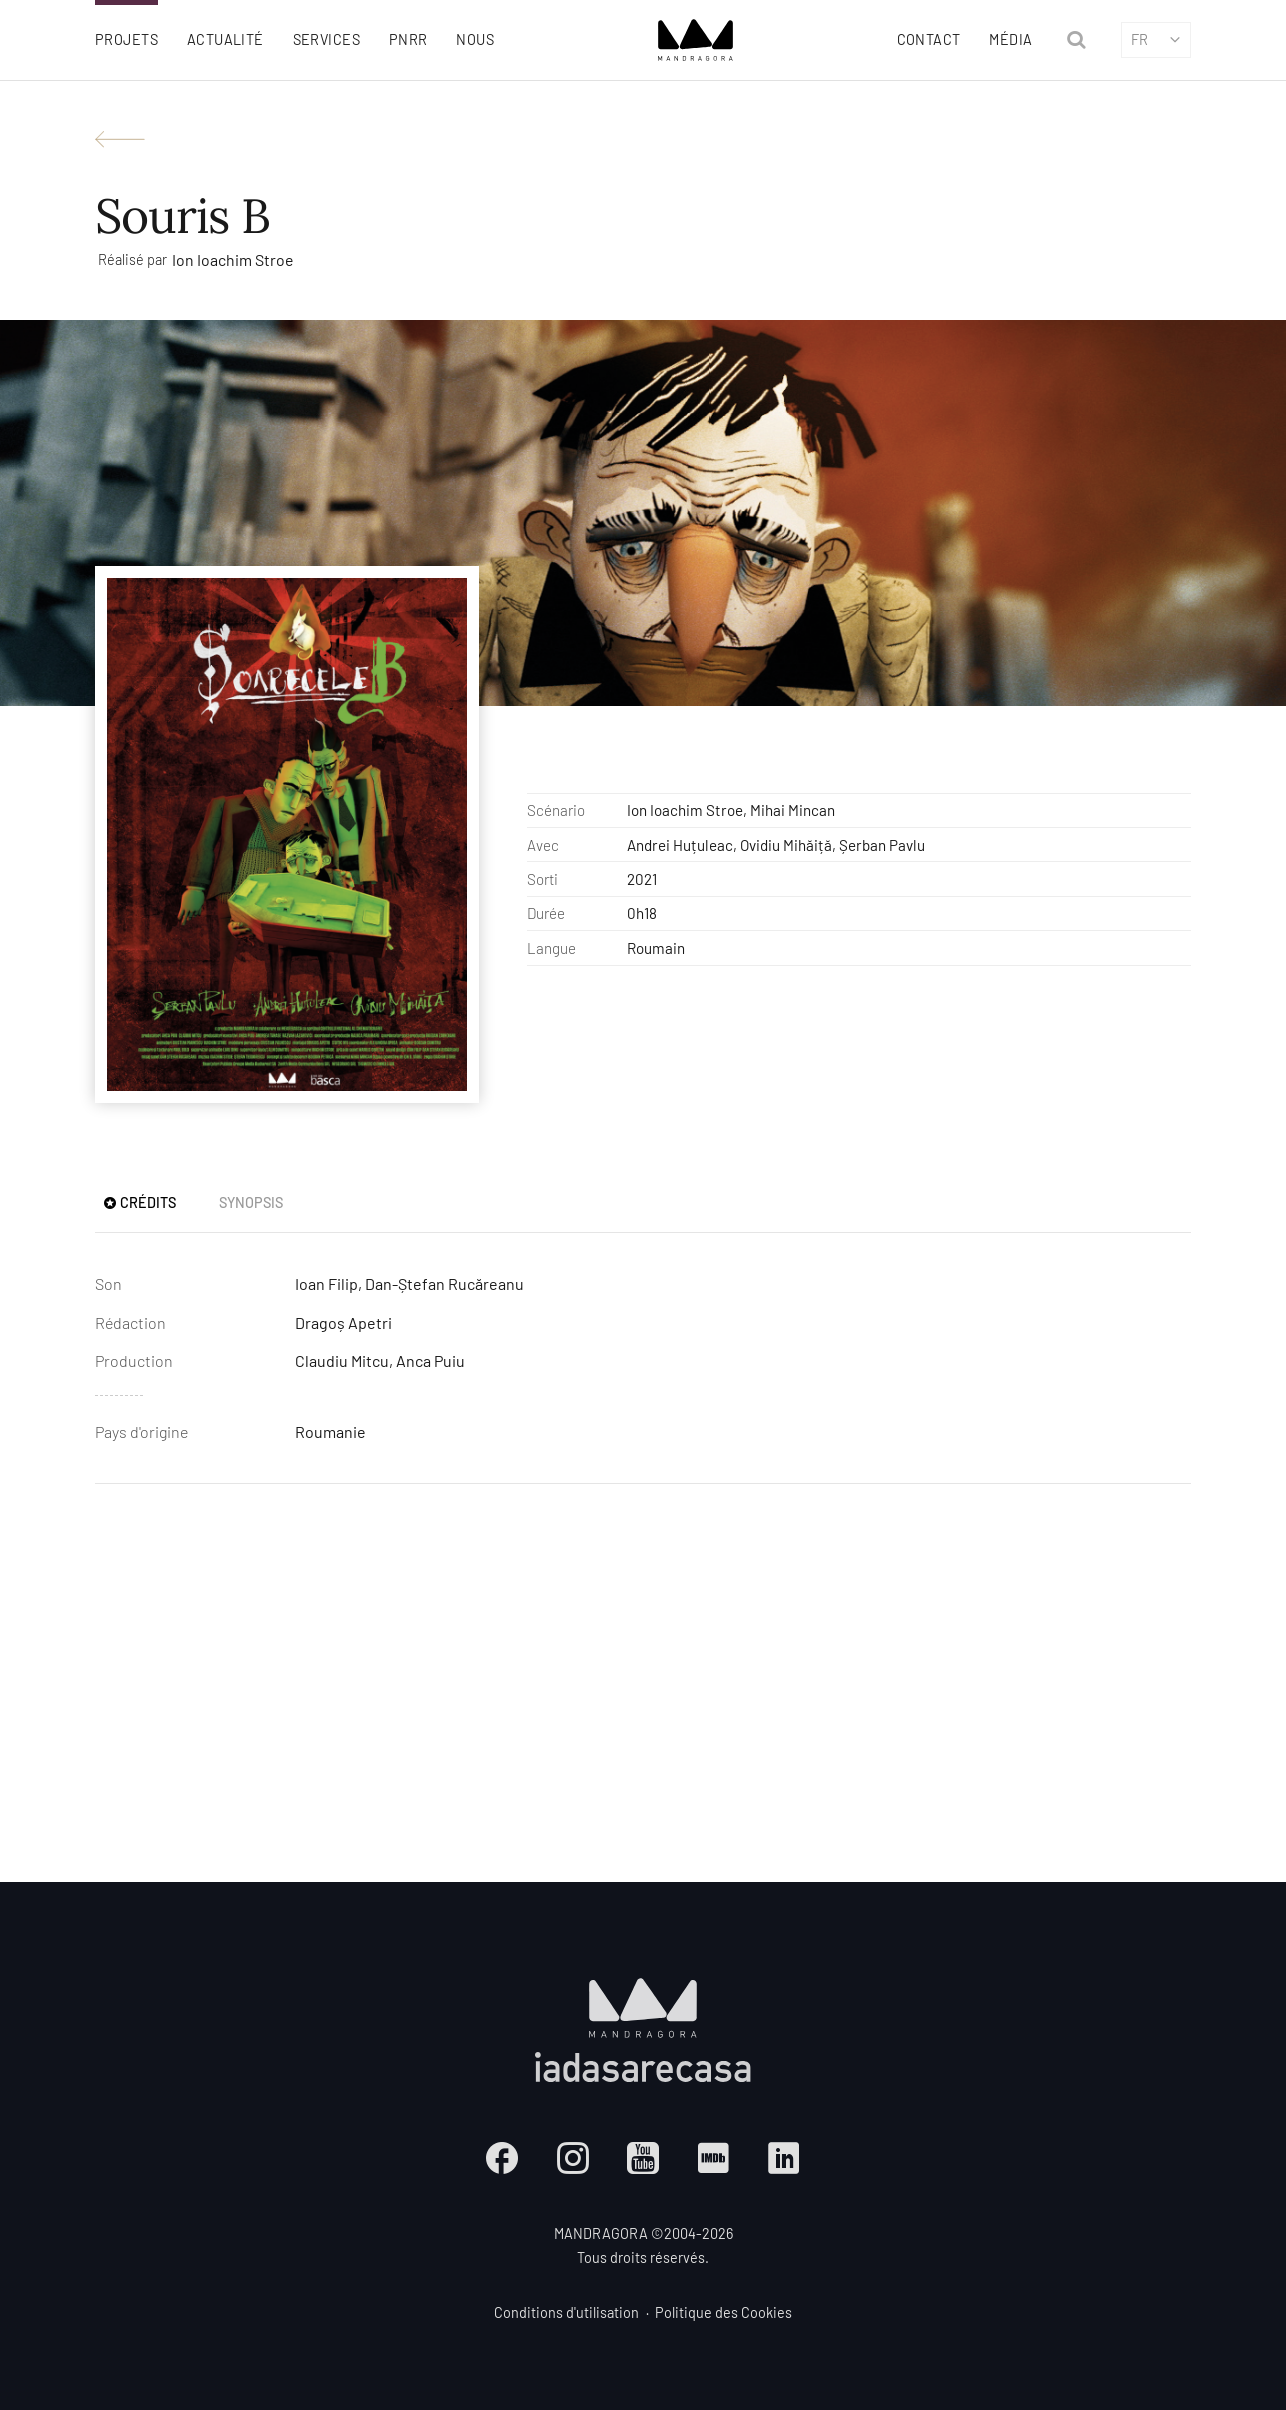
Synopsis (251, 1202)
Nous (475, 39)
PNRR (408, 39)
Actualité (225, 39)
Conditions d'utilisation (566, 2312)
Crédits (139, 1202)
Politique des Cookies (723, 2312)
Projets (126, 39)
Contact (929, 39)
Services (326, 39)
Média (1010, 39)
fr (1156, 39)
